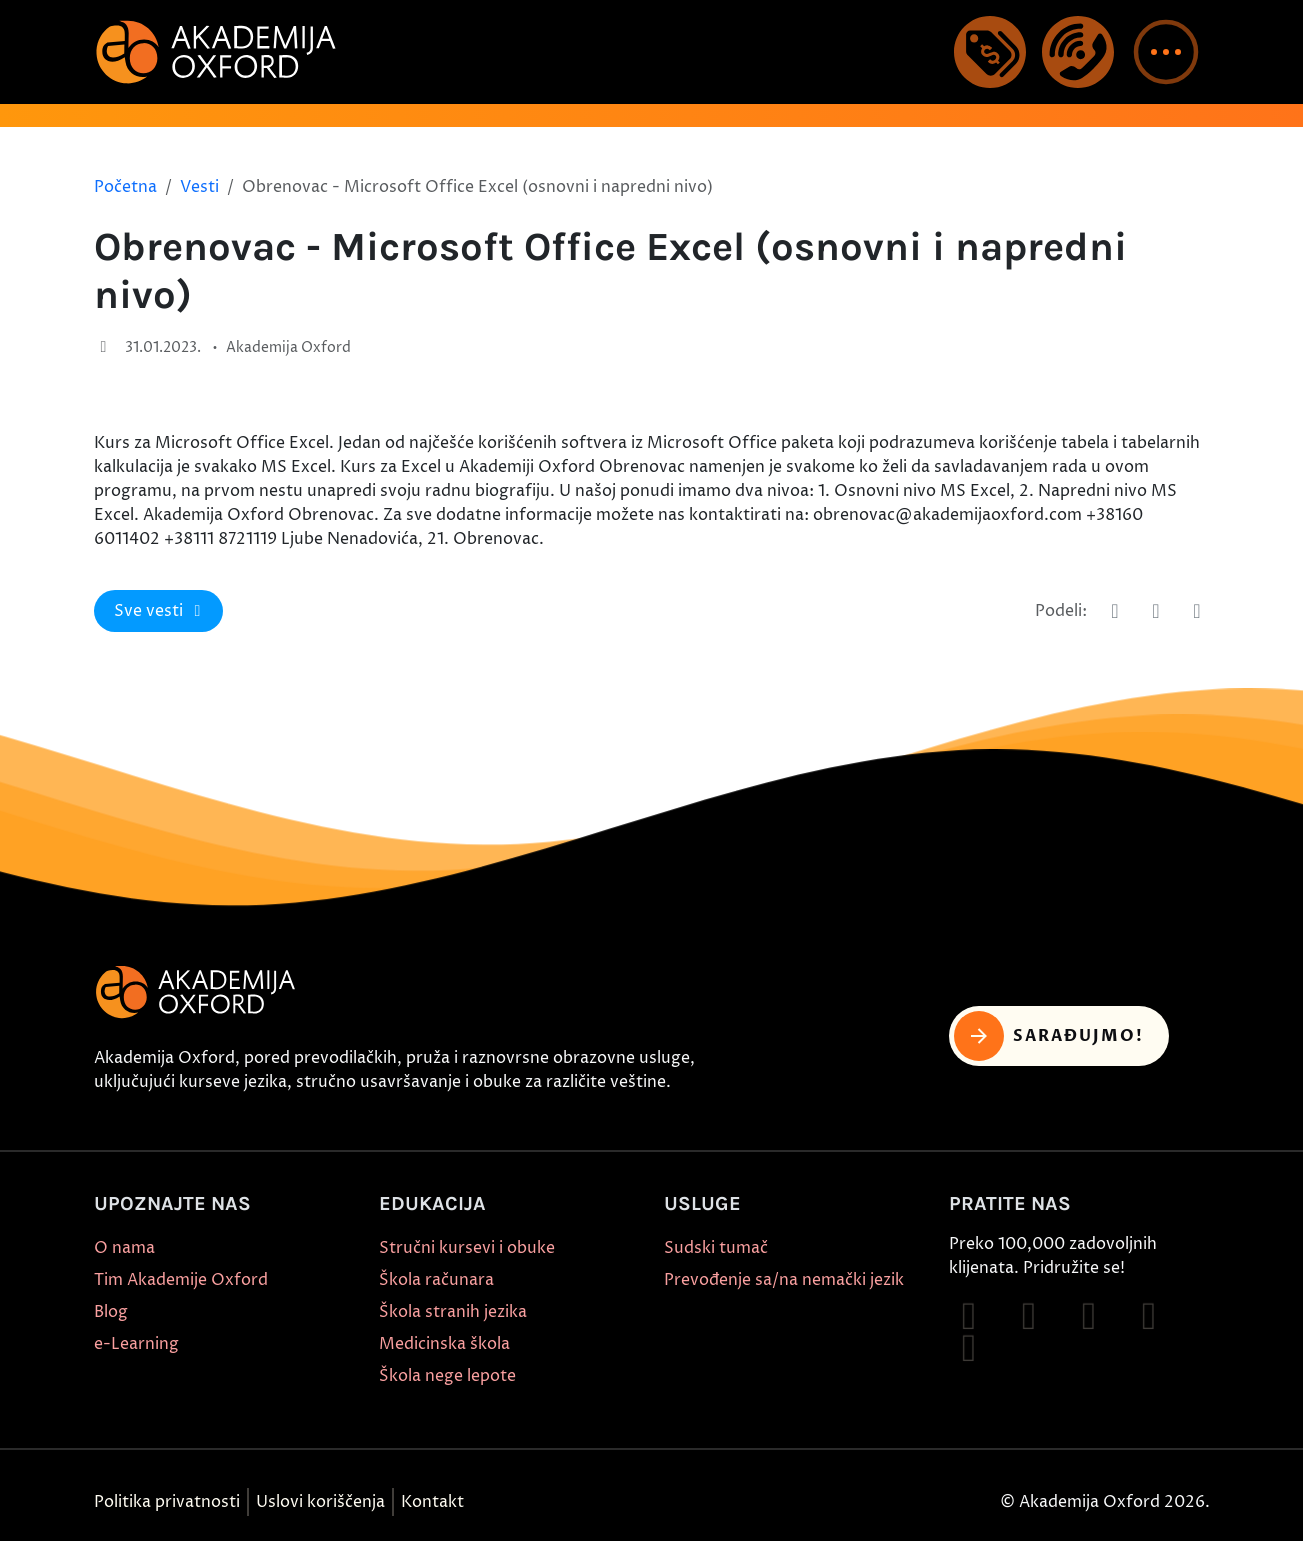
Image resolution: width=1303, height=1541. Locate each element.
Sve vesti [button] (161, 611)
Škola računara (436, 1280)
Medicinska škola (444, 1344)
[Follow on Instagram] (1029, 1316)
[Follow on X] (969, 1348)
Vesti (199, 187)
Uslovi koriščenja (320, 1502)
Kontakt (432, 1502)
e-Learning (136, 1344)
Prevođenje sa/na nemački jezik (784, 1280)
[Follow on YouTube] (1149, 1316)
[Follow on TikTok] (1089, 1316)
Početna (125, 187)
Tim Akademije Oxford (181, 1280)
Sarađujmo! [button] (1049, 1036)
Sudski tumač (716, 1248)
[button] (1166, 52)
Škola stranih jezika (453, 1312)
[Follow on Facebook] (969, 1316)
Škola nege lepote (447, 1376)
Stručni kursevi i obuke (467, 1248)
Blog (111, 1312)
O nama (124, 1248)
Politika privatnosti (167, 1502)
